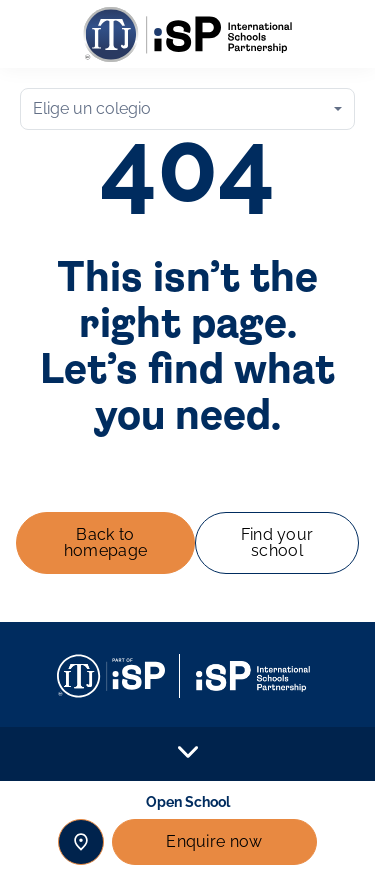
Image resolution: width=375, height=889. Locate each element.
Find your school (277, 542)
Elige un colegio (92, 108)
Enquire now (214, 841)
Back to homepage (106, 542)
